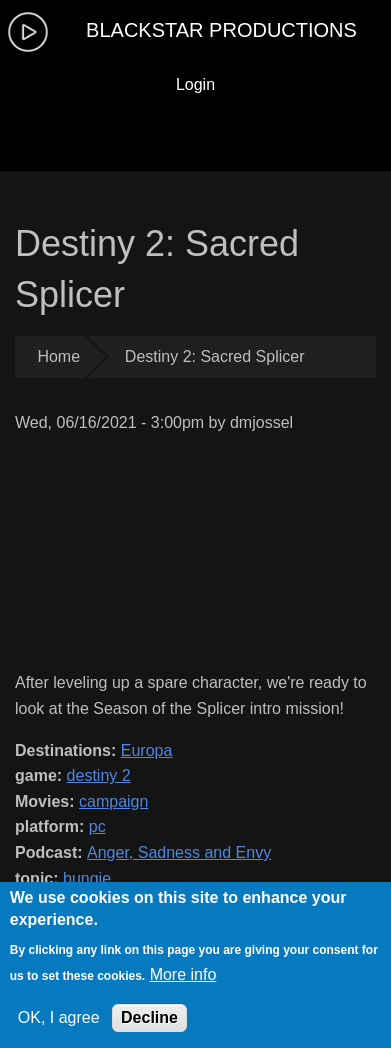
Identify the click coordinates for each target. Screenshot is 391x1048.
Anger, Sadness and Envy (179, 852)
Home (58, 356)
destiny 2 (99, 775)
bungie (87, 878)
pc (97, 826)
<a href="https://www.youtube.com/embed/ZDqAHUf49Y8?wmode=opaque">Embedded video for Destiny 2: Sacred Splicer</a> (195, 552)
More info (183, 974)
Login (195, 84)
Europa (147, 750)
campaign (113, 801)
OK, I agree (59, 1017)
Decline (149, 1017)
